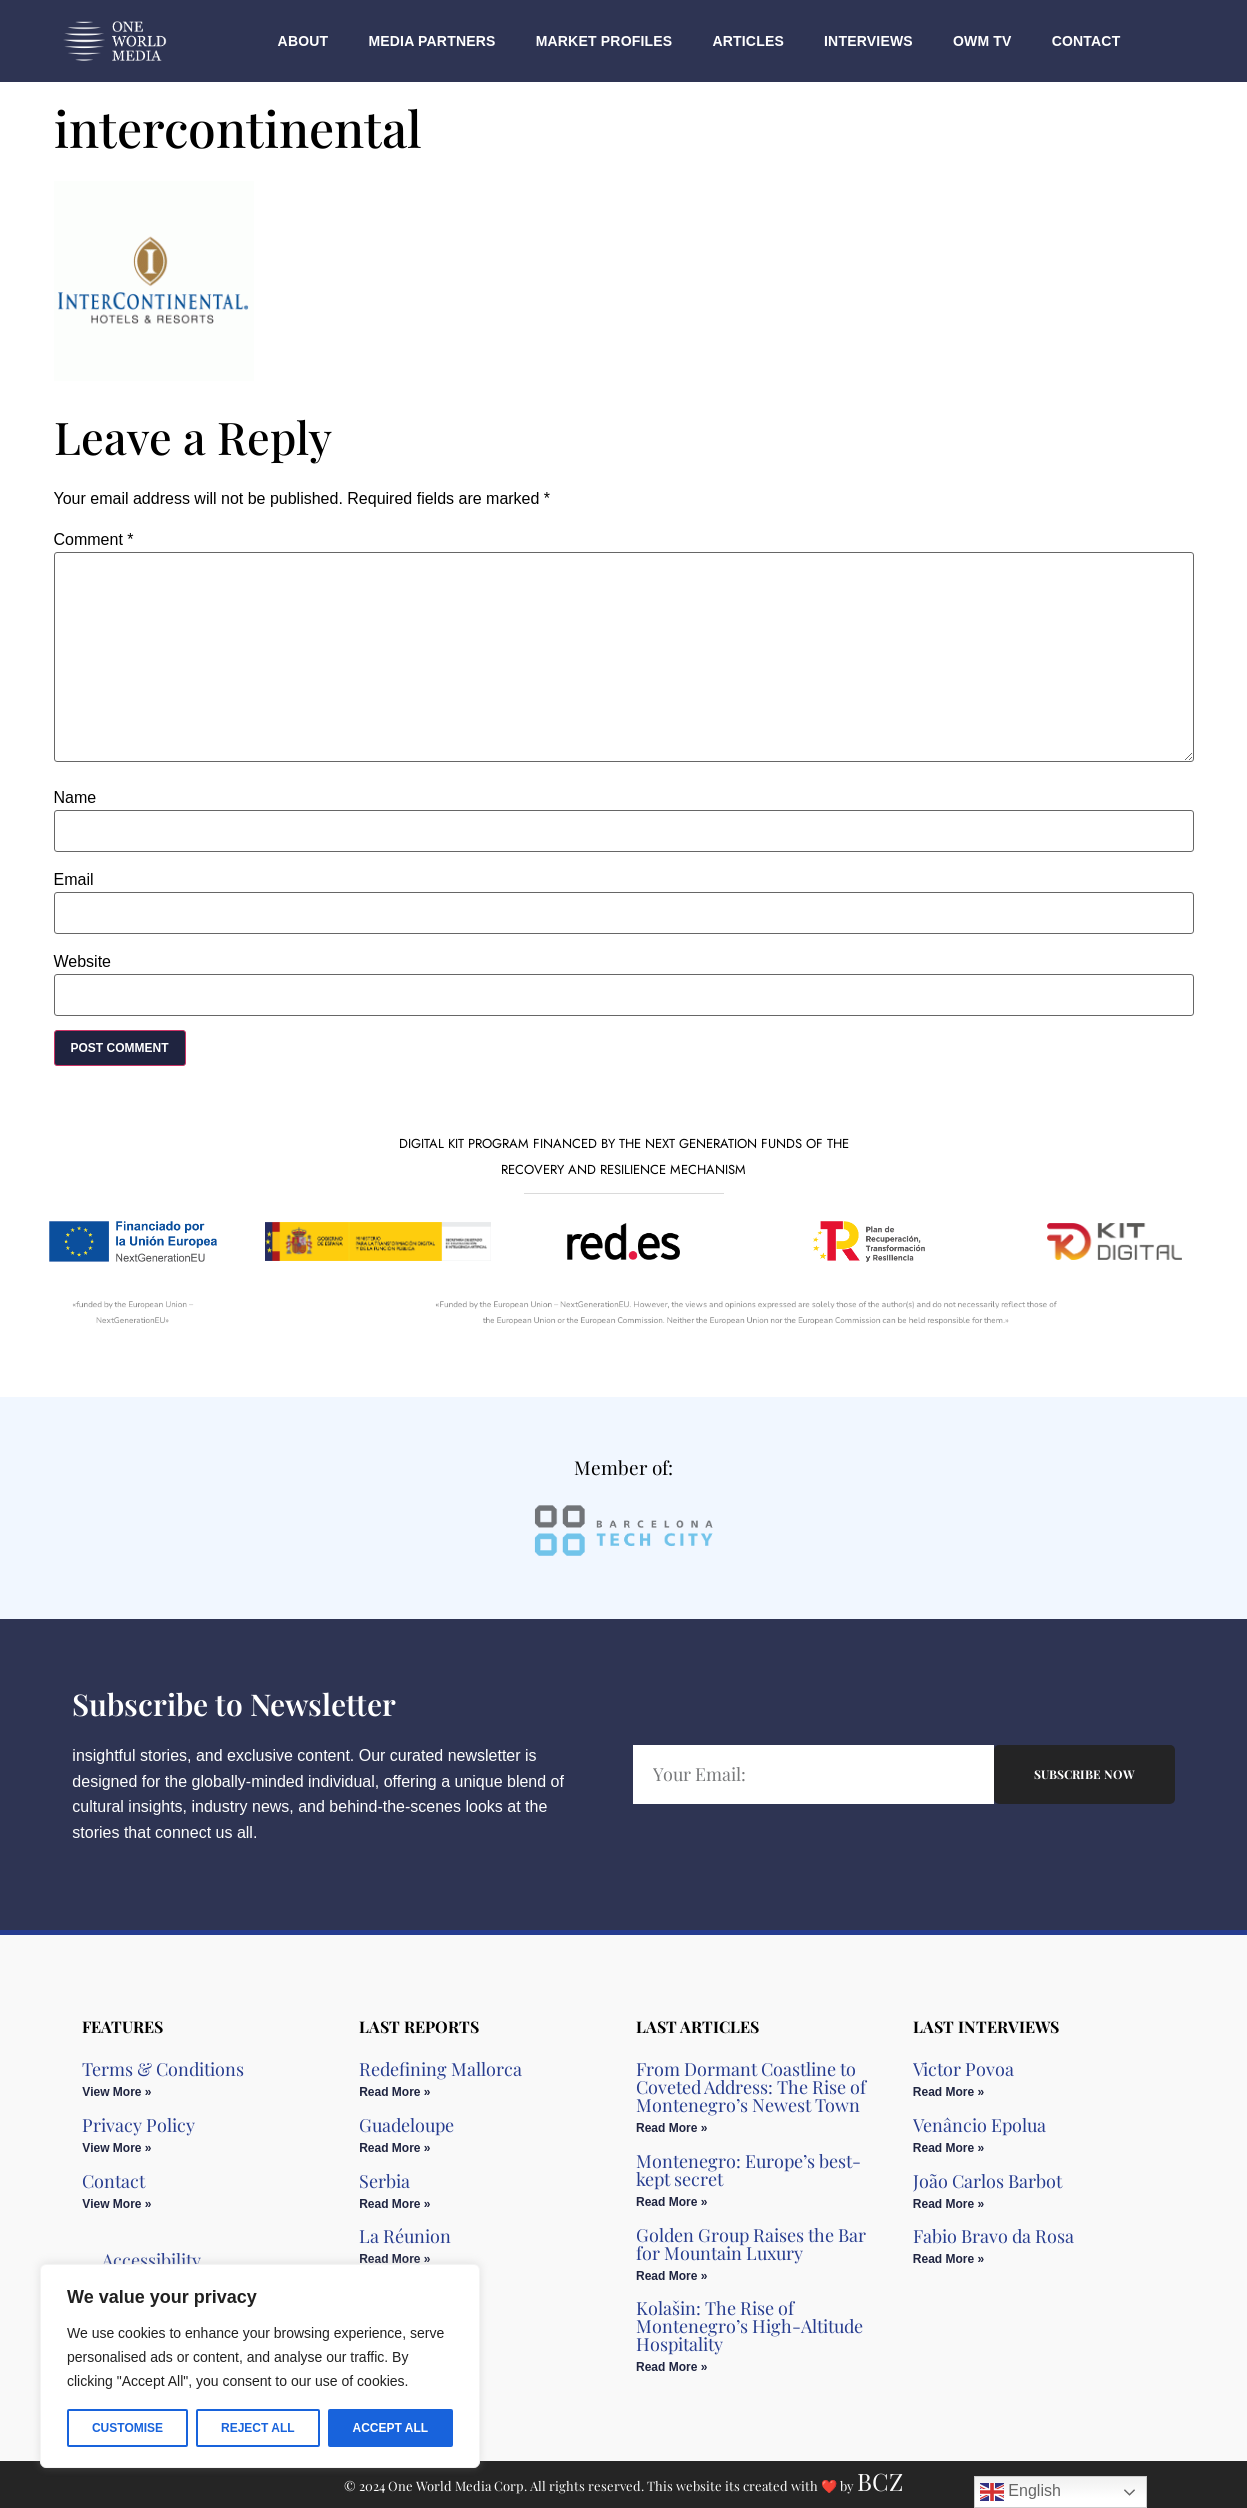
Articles (748, 41)
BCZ (880, 2481)
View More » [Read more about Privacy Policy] (116, 2148)
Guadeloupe (406, 2125)
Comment (94, 540)
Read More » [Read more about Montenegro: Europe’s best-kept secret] (671, 2202)
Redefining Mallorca (440, 2069)
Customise (127, 2428)
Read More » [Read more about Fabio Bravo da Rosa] (948, 2259)
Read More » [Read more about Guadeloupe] (394, 2148)
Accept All (390, 2428)
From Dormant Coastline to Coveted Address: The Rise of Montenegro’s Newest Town (751, 2087)
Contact (1086, 41)
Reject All (258, 2428)
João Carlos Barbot (987, 2181)
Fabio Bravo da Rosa (993, 2236)
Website (83, 962)
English (1020, 2492)
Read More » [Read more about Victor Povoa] (948, 2092)
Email (74, 880)
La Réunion (405, 2236)
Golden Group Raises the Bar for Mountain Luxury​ (751, 2244)
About (303, 41)
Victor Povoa (963, 2069)
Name (75, 798)
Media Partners (431, 41)
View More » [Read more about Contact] (116, 2204)
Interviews (868, 41)
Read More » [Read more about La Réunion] (394, 2259)
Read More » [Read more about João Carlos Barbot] (948, 2204)
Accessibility (151, 2260)
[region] (260, 2366)
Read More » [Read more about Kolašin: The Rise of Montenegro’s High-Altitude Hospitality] (671, 2367)
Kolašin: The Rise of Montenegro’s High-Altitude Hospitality (749, 2326)
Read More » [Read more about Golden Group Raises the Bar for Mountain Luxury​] (671, 2276)
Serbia (384, 2181)
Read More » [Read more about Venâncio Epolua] (948, 2148)
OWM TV (982, 41)
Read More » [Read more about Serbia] (394, 2204)
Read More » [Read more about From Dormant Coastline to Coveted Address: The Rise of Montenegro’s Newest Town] (671, 2128)
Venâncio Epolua (979, 2125)
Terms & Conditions (163, 2069)
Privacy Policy (138, 2125)
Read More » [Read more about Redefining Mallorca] (394, 2092)
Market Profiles (604, 41)
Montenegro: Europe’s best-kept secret (748, 2170)
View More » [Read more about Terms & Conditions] (116, 2092)
